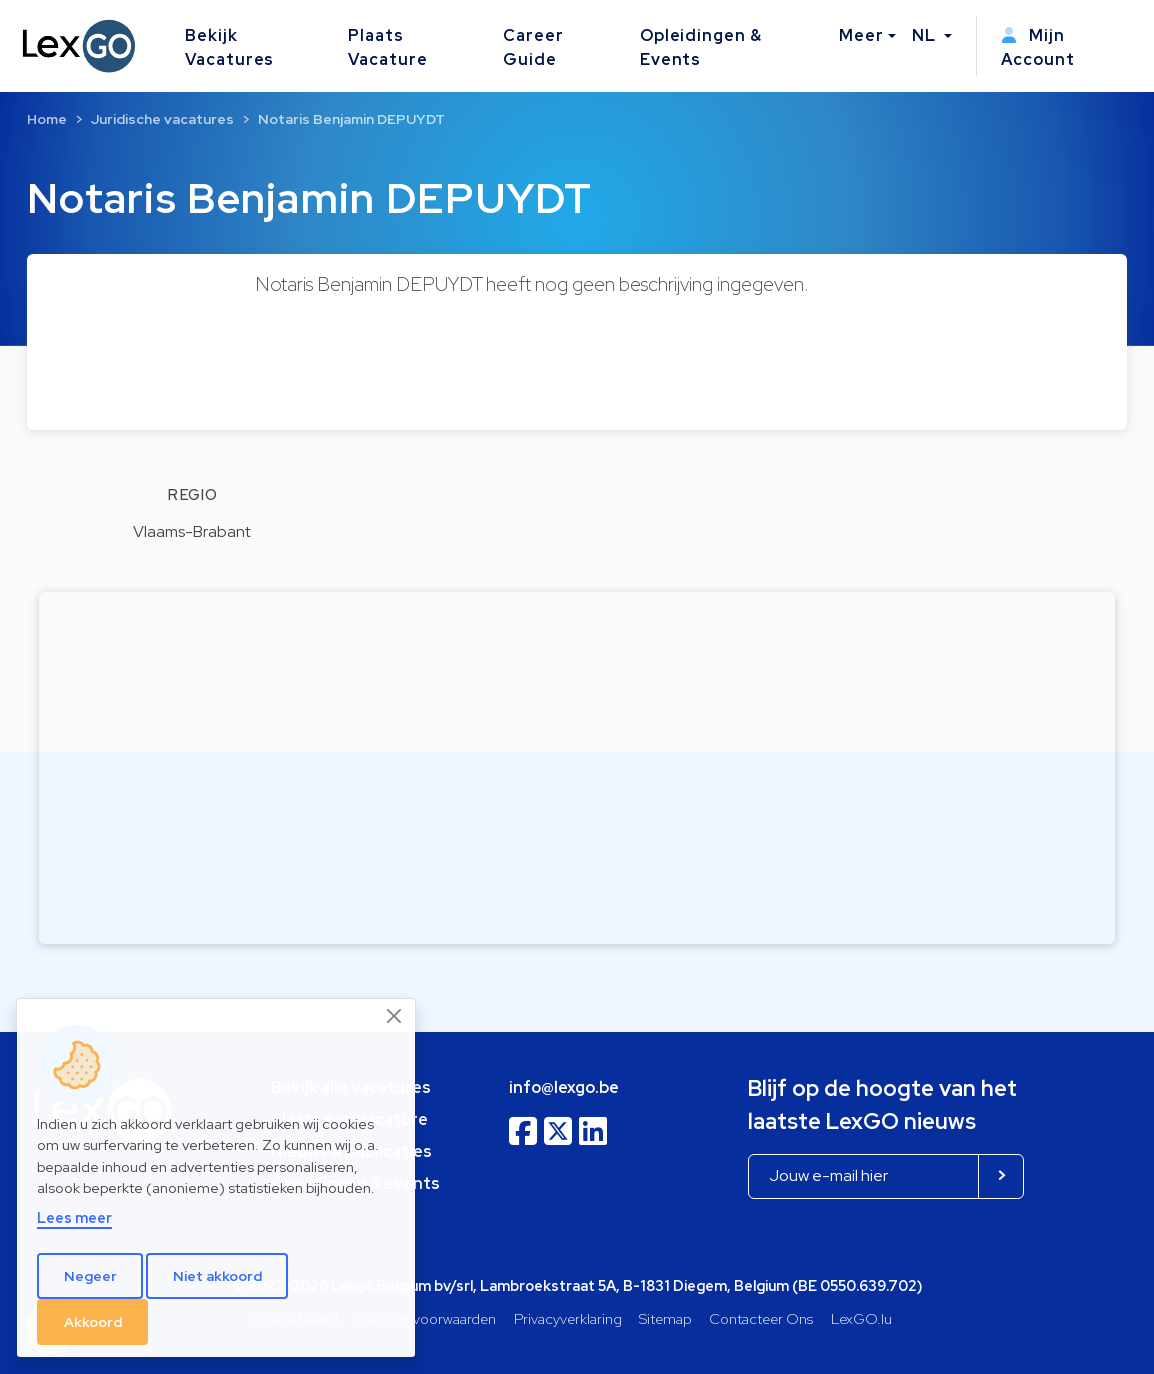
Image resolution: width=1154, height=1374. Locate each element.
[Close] (395, 1016)
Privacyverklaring (568, 1318)
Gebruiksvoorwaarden (425, 1318)
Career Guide (533, 47)
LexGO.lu (861, 1318)
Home (47, 119)
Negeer (90, 1276)
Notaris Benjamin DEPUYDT (351, 119)
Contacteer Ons (761, 1318)
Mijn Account (1038, 47)
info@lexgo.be (564, 1087)
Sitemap (665, 1318)
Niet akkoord (217, 1276)
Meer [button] (861, 35)
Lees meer (74, 1217)
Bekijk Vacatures (230, 47)
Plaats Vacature (388, 47)
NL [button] (926, 35)
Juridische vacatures (162, 119)
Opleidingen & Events (701, 47)
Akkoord (93, 1322)
